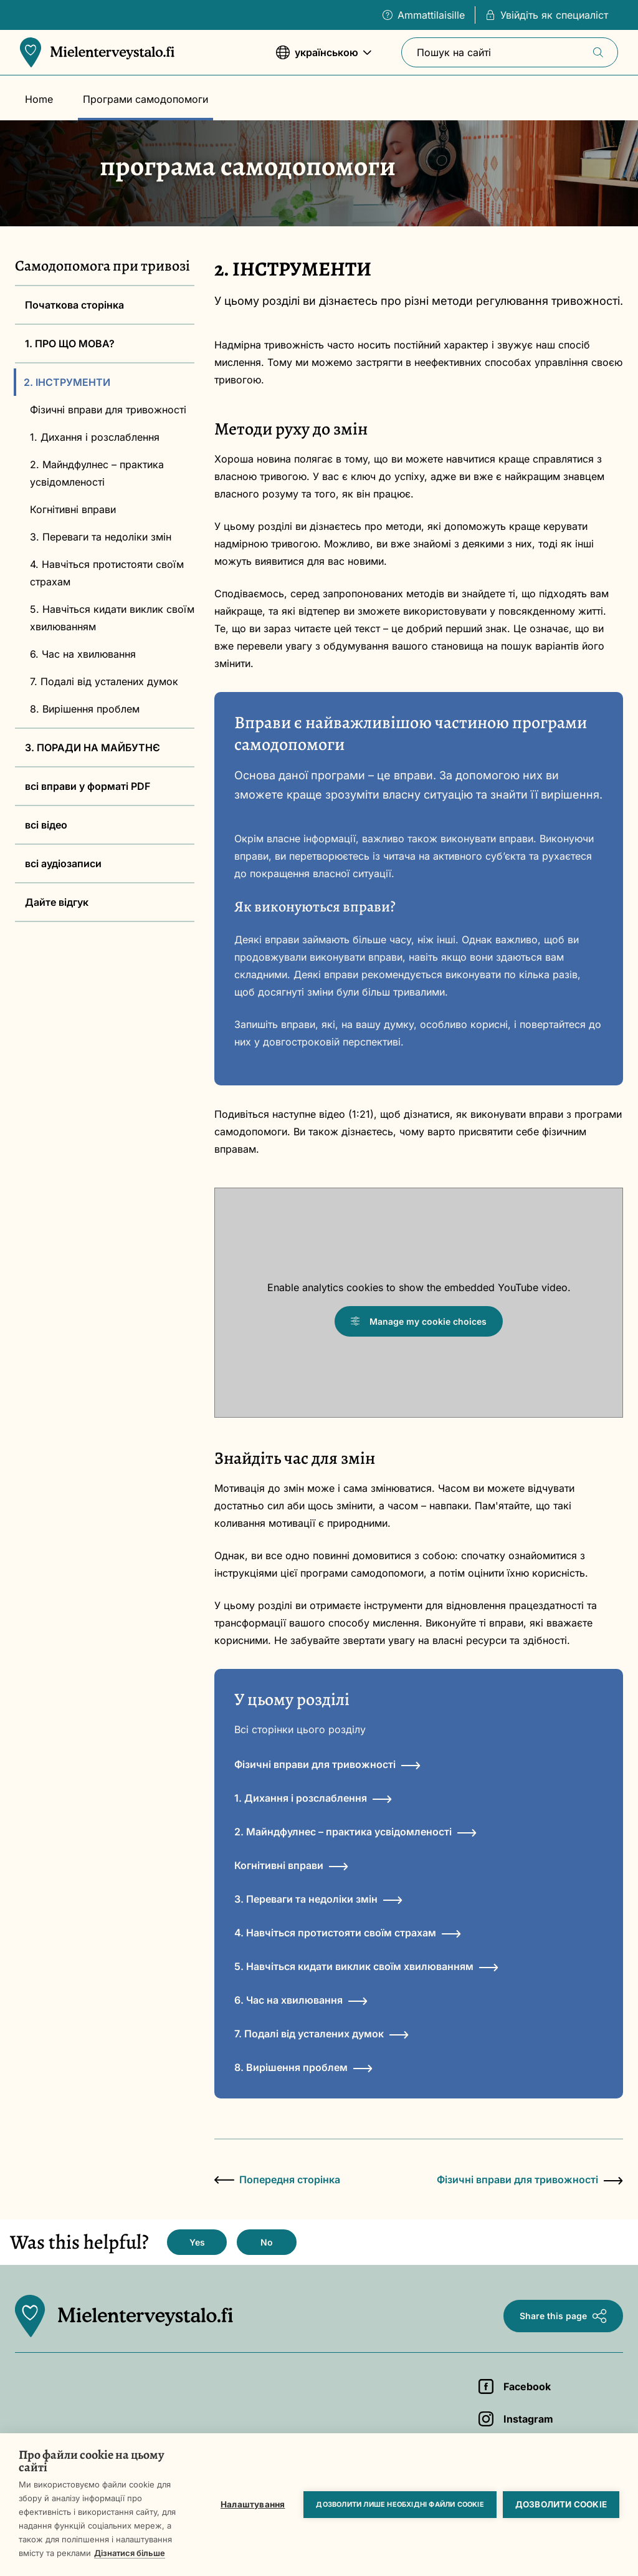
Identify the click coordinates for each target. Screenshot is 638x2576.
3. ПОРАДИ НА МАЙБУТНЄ (92, 747)
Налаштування (253, 2504)
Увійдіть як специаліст (546, 15)
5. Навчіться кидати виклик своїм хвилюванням (112, 618)
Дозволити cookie (561, 2504)
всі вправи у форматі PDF (87, 786)
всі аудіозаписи (63, 863)
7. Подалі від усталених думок (104, 681)
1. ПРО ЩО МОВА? (70, 343)
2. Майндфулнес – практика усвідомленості (97, 473)
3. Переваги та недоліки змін (100, 537)
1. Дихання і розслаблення (95, 437)
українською (323, 58)
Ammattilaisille (424, 15)
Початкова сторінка (74, 305)
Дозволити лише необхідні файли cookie (399, 2504)
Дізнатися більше (129, 2553)
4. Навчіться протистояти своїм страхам (107, 573)
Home (39, 99)
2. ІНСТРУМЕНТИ (67, 382)
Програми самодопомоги (145, 99)
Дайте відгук (56, 902)
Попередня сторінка (277, 2179)
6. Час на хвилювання (83, 654)
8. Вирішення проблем (85, 709)
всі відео (46, 825)
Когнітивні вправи (73, 509)
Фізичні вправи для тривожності (108, 409)
